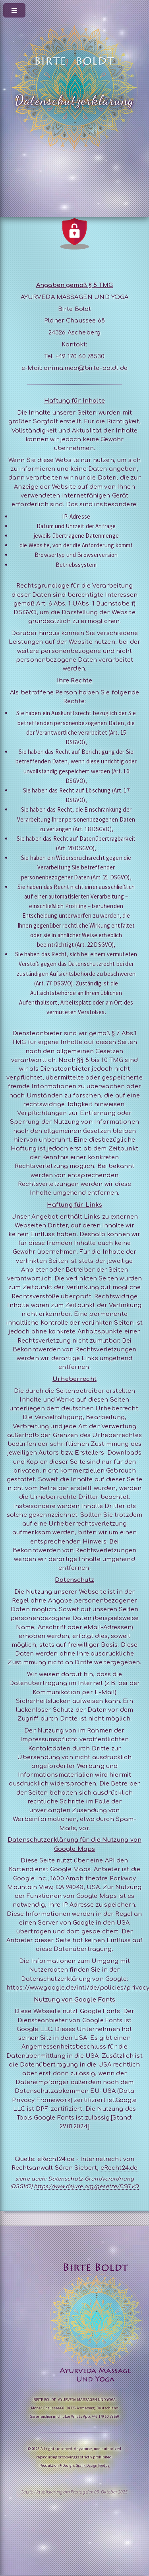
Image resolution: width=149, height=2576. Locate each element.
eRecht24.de (119, 2168)
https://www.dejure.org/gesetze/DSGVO (86, 2186)
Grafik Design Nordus (93, 2465)
